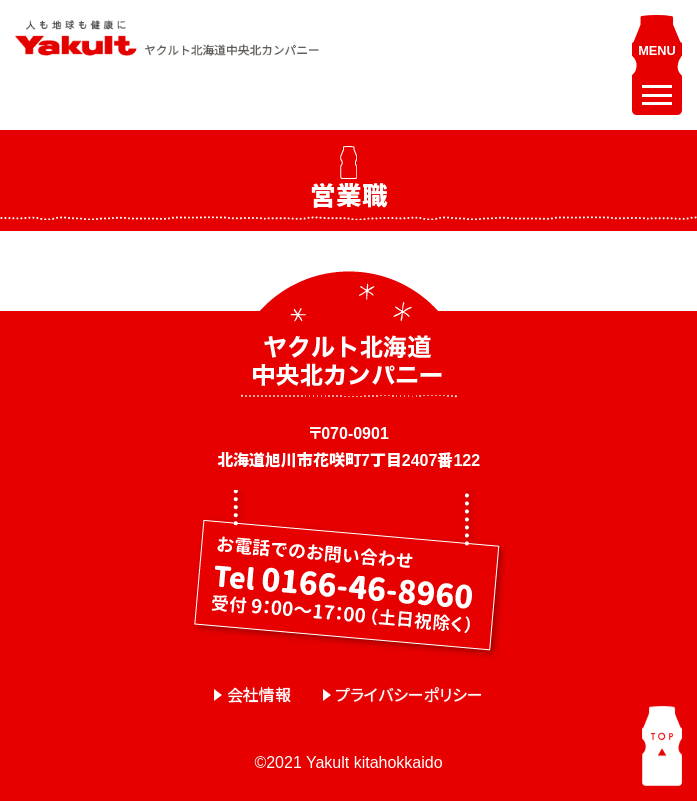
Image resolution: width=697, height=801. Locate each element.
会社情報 (259, 695)
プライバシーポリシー (409, 695)
